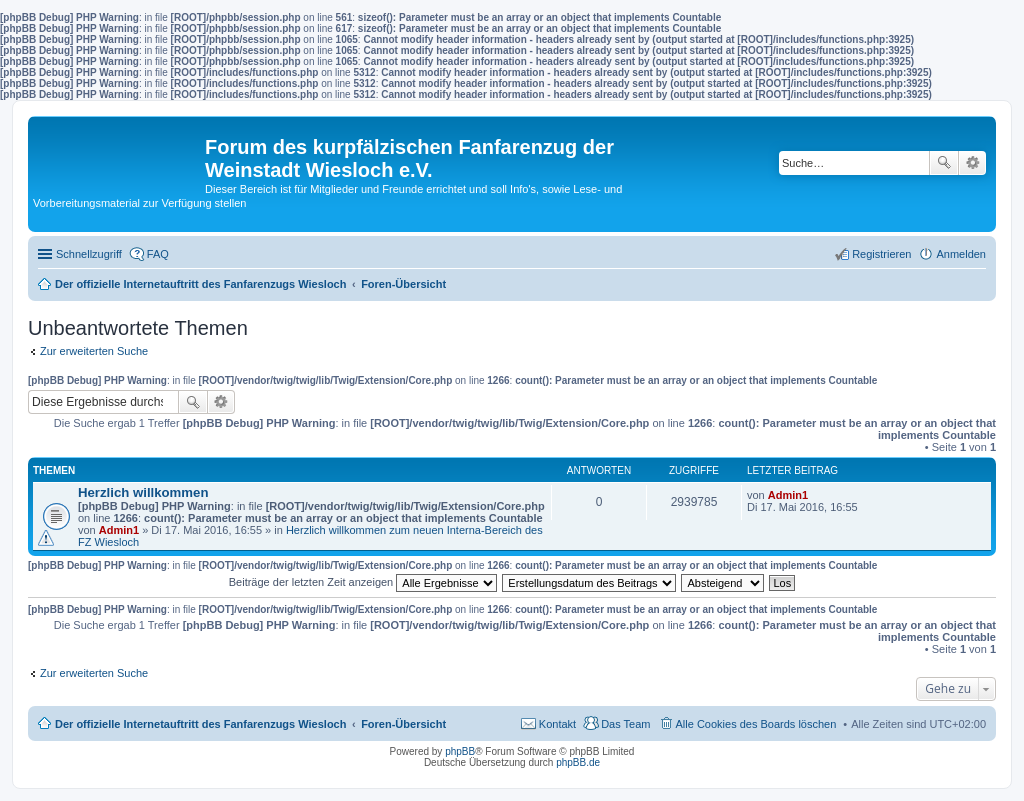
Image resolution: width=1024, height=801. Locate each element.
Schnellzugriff (89, 254)
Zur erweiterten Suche (94, 351)
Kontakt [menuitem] (557, 724)
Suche (944, 163)
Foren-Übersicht (403, 724)
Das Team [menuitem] (625, 724)
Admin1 (119, 530)
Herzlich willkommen (143, 492)
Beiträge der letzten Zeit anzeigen (363, 582)
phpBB (460, 751)
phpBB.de (578, 762)
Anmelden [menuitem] (961, 254)
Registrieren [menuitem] (881, 254)
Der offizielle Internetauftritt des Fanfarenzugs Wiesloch (200, 724)
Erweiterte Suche (972, 163)
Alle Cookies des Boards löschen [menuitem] (756, 724)
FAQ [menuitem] (158, 254)
